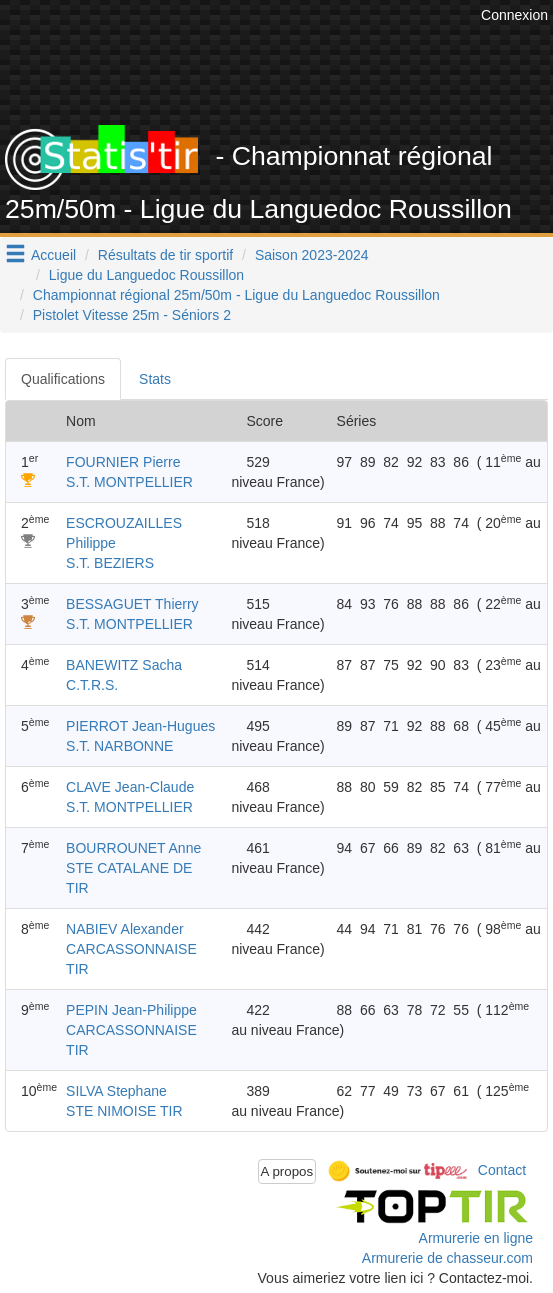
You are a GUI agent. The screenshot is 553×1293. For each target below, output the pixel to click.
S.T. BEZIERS (110, 563)
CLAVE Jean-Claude (130, 787)
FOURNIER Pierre (123, 462)
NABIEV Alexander (125, 929)
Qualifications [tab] (63, 379)
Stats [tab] (155, 379)
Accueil (53, 255)
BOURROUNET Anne (133, 848)
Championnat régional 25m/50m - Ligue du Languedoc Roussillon (236, 295)
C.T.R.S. (92, 685)
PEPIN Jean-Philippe (131, 1010)
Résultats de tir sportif (165, 255)
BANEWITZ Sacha (124, 665)
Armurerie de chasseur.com (447, 1258)
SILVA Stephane (116, 1091)
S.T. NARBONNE (119, 746)
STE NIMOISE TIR (124, 1111)
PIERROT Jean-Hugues (140, 726)
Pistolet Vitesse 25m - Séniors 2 (132, 315)
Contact (502, 1170)
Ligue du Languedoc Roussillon (146, 275)
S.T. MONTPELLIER (129, 482)
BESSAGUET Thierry (132, 604)
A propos (287, 1171)
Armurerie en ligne (476, 1238)
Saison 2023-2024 (312, 255)
